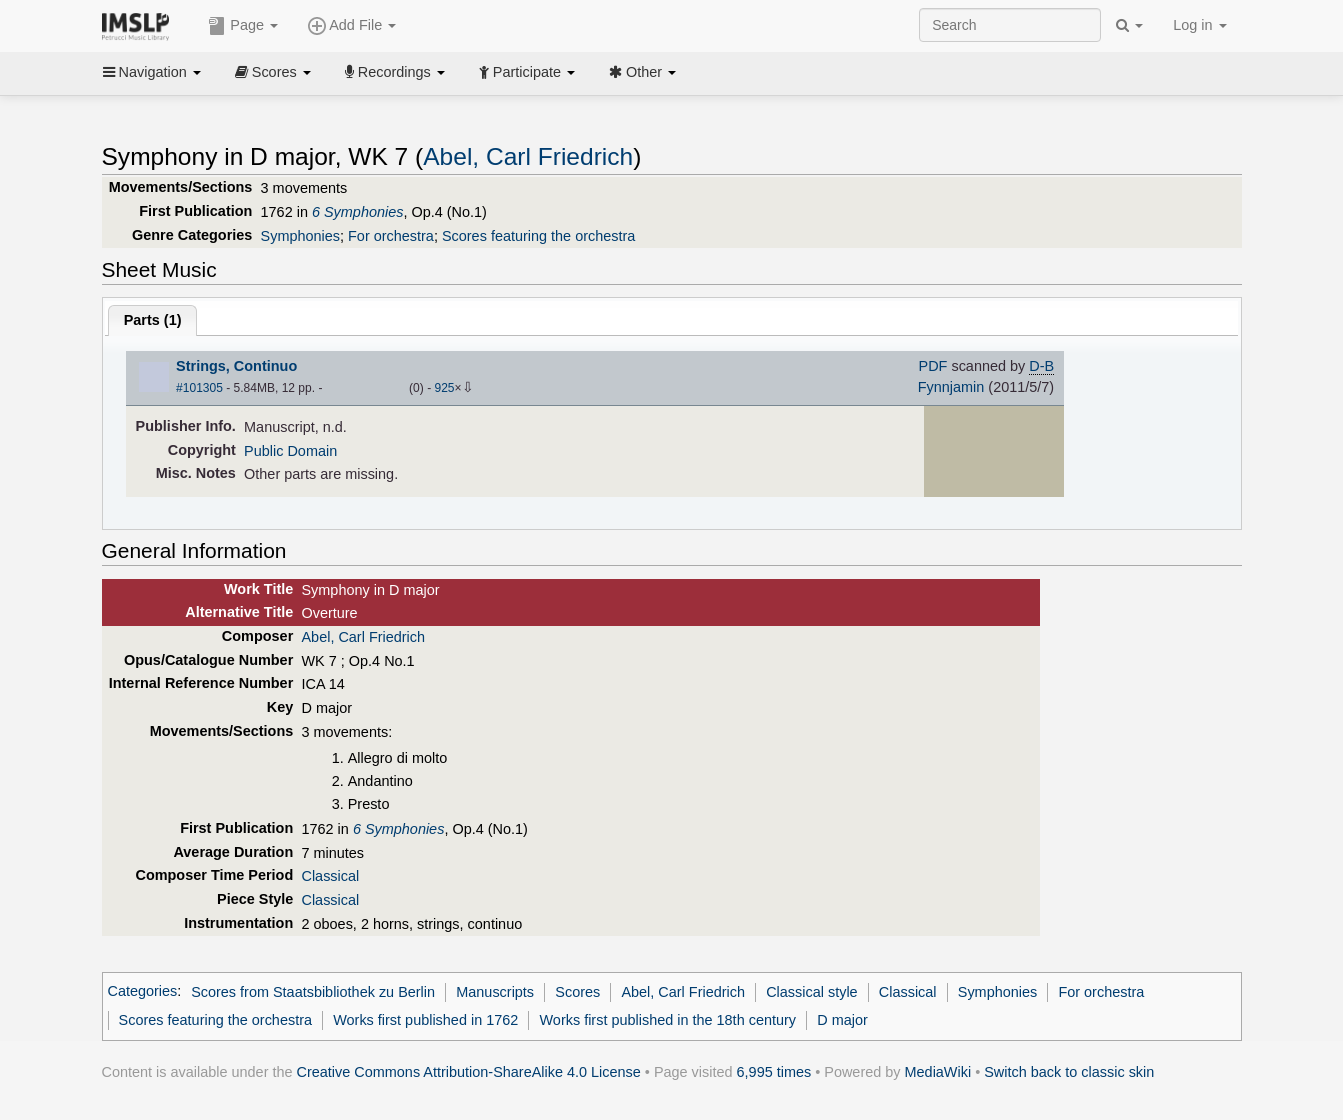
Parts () (153, 320)
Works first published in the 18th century (667, 1020)
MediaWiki (938, 1072)
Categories (143, 992)
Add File (352, 26)
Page (243, 26)
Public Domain (290, 451)
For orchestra (391, 236)
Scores (273, 72)
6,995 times (774, 1072)
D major (842, 1020)
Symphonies (300, 236)
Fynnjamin (951, 387)
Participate (527, 72)
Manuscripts (495, 992)
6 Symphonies (358, 212)
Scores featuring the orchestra (538, 236)
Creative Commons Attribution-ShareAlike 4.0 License (469, 1072)
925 (444, 388)
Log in (1199, 25)
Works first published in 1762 (425, 1020)
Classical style (811, 992)
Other (642, 72)
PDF (933, 366)
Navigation (152, 72)
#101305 (199, 388)
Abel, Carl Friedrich (528, 156)
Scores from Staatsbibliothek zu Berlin (313, 992)
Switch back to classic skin (1069, 1072)
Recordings (395, 72)
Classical (330, 876)
